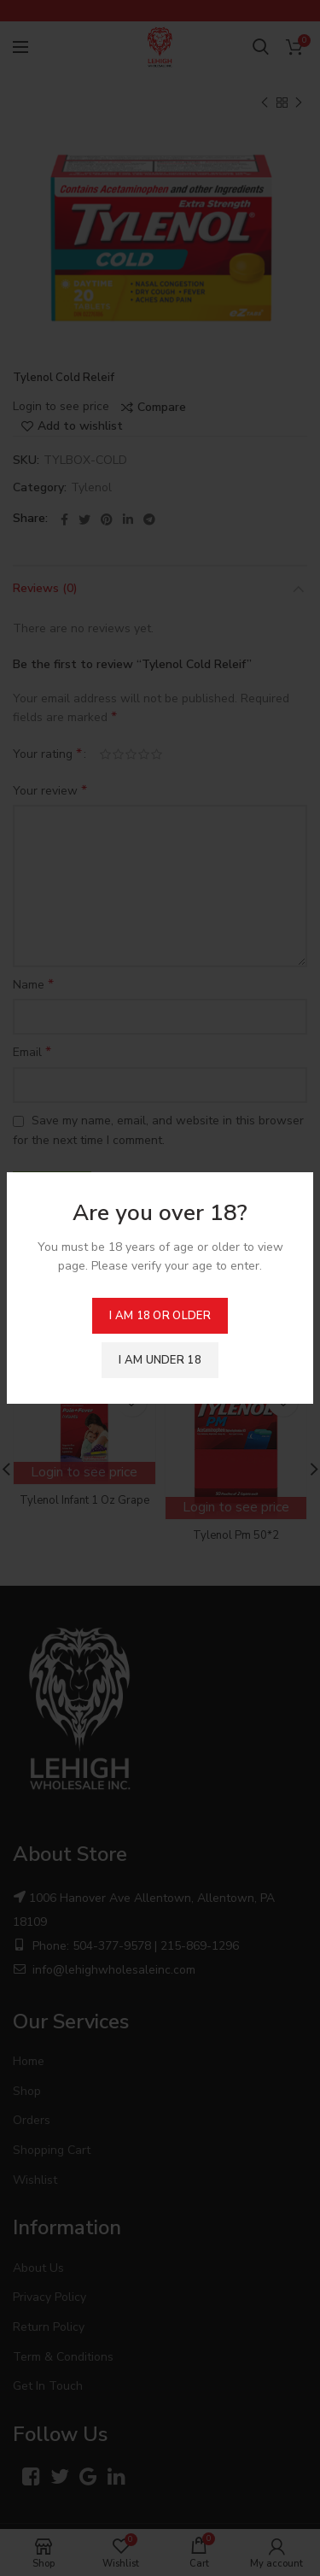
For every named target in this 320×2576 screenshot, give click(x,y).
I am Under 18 (160, 1360)
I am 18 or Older (160, 1315)
